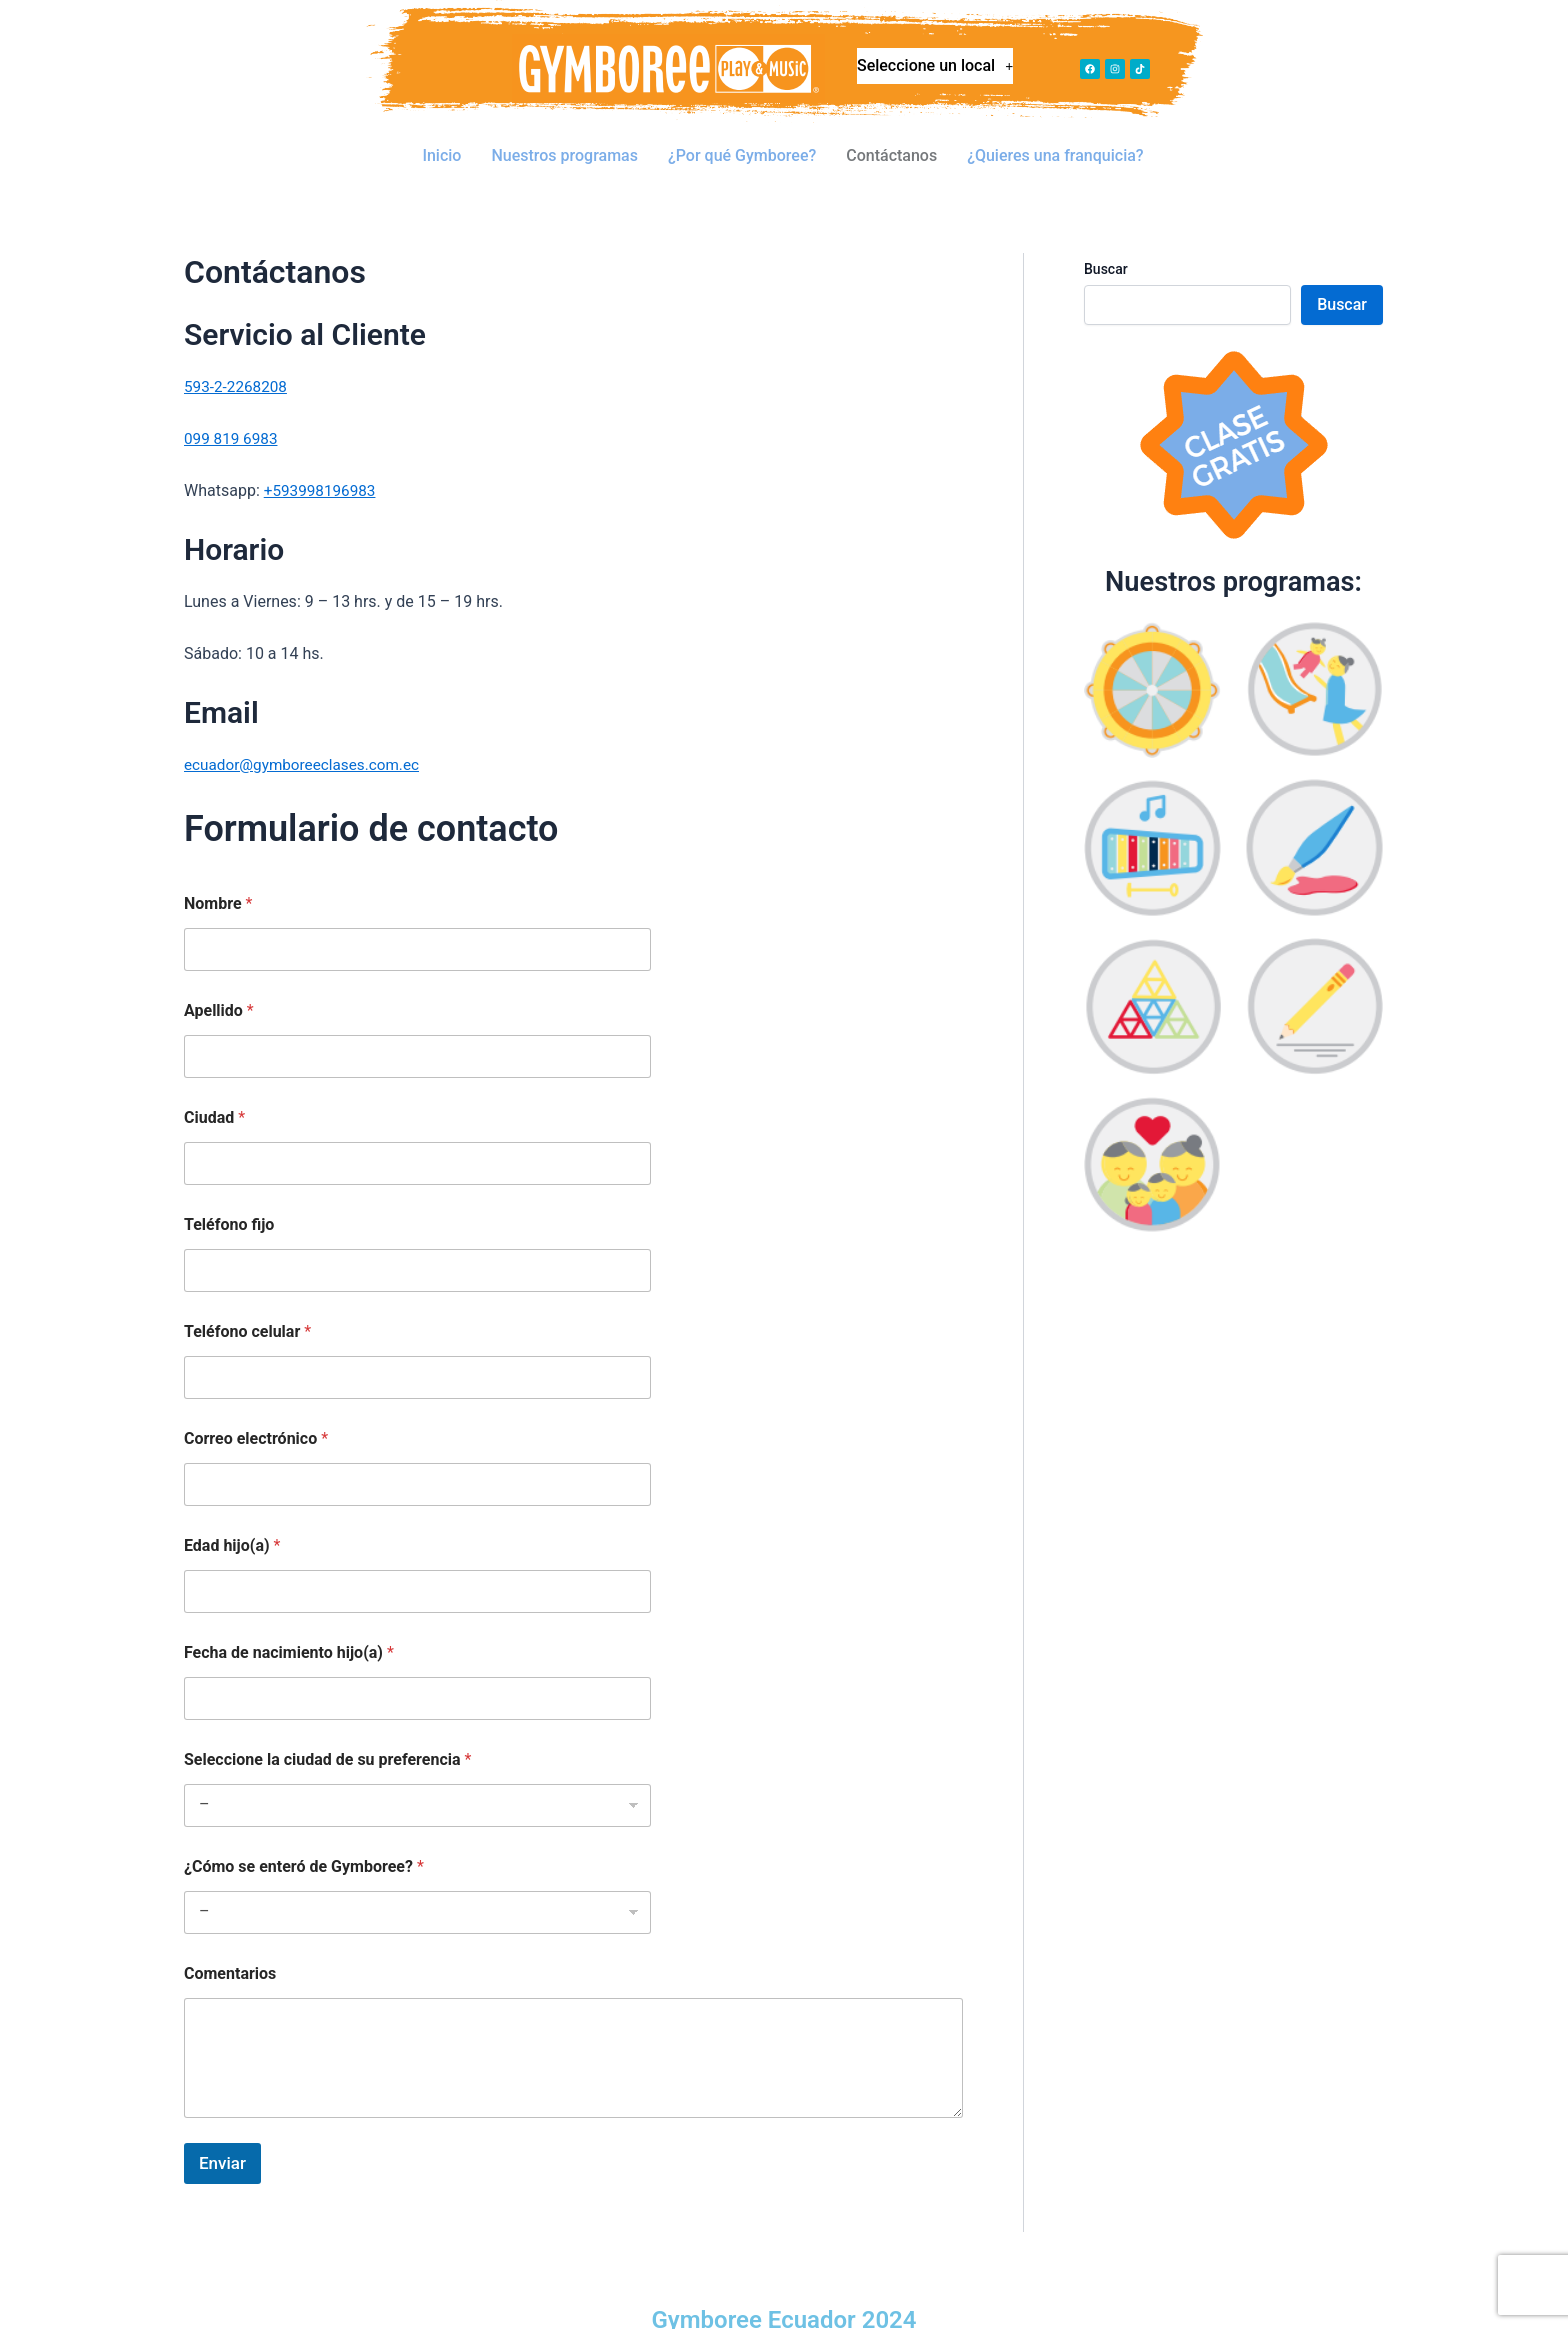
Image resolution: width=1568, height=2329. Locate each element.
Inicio (441, 141)
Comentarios (230, 1943)
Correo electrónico (256, 1408)
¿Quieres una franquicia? (1056, 141)
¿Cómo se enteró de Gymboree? (304, 1836)
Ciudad (214, 1087)
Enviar (222, 2133)
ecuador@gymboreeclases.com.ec (307, 734)
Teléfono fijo (229, 1194)
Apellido (219, 980)
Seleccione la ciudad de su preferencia (327, 1729)
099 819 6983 (233, 408)
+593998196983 (322, 460)
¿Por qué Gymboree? (742, 141)
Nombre (218, 873)
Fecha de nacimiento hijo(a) (289, 1622)
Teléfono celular (247, 1301)
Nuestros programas (565, 141)
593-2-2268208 (238, 356)
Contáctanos (892, 141)
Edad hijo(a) (232, 1515)
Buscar (1106, 239)
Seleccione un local (935, 70)
